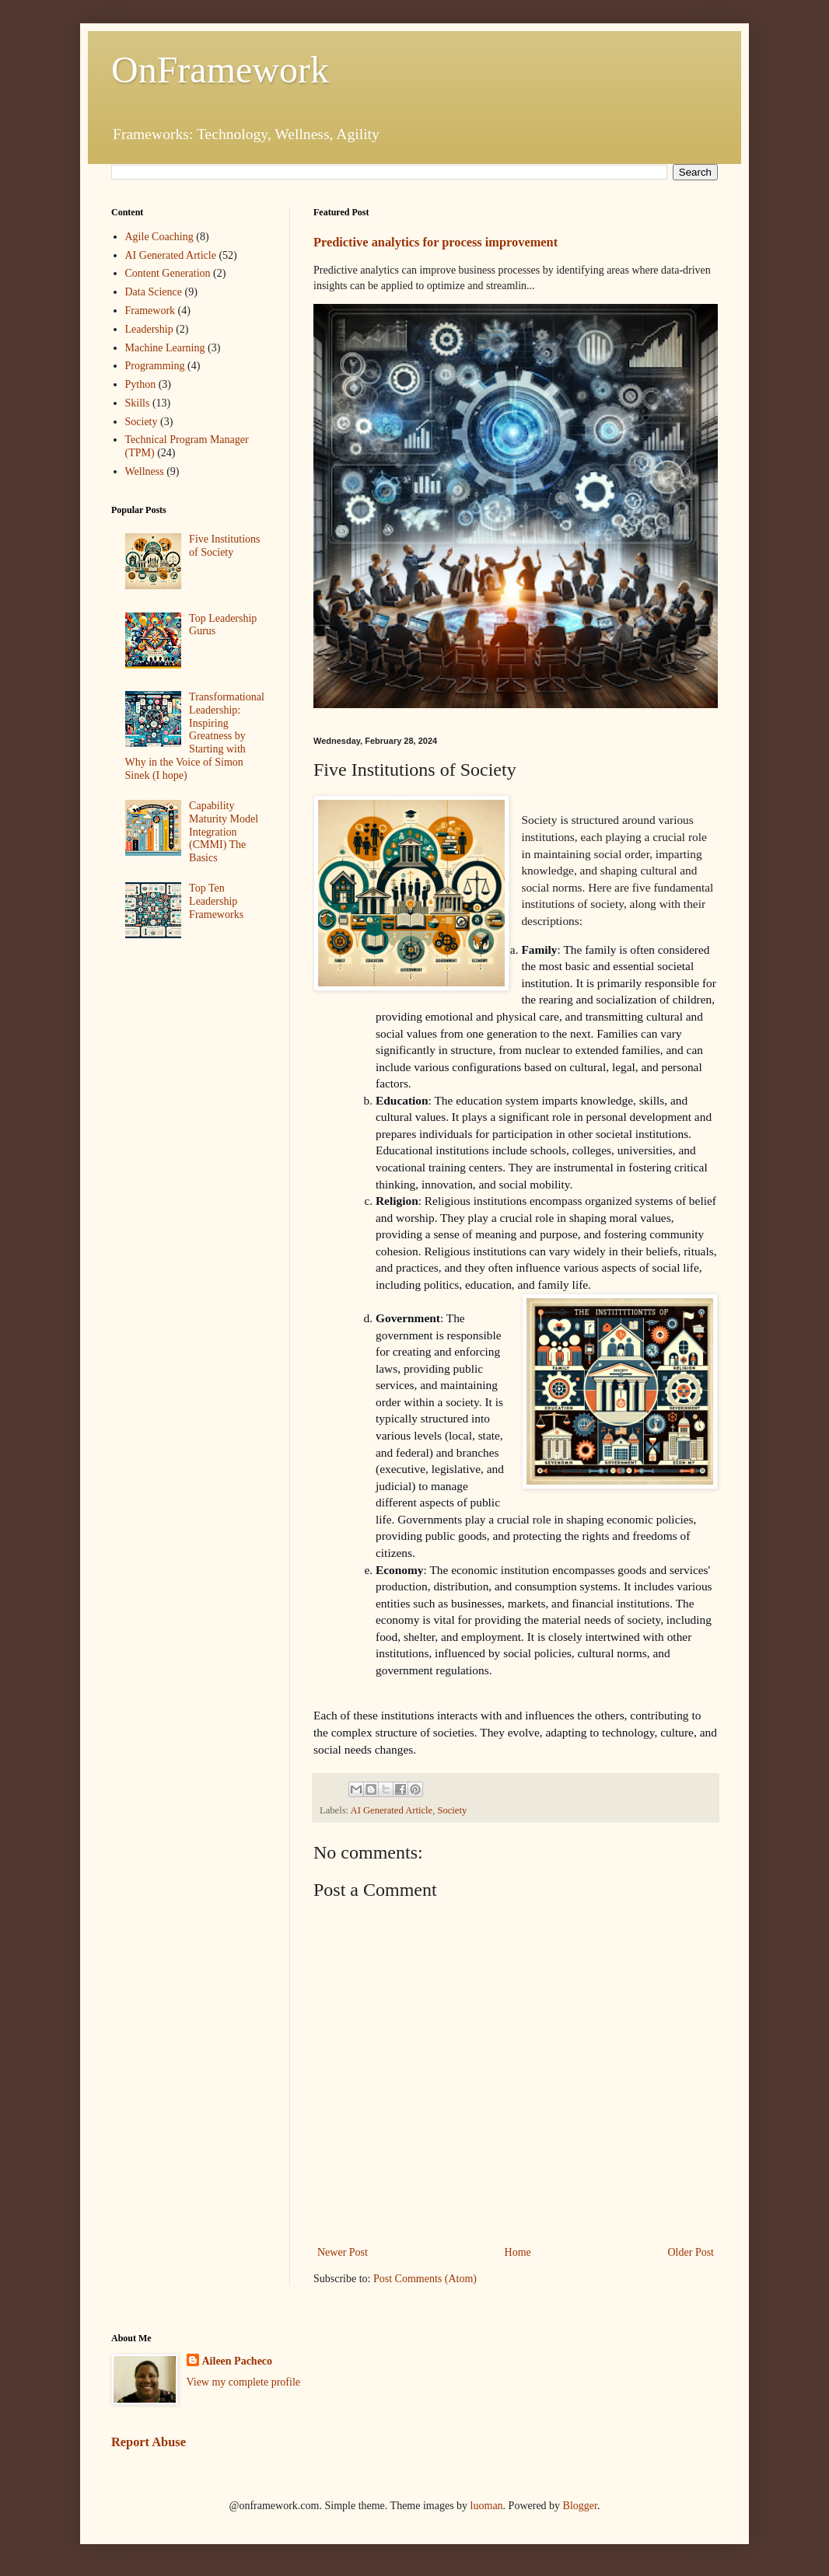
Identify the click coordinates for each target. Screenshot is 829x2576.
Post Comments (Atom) (425, 2279)
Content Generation (168, 273)
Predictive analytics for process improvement (435, 242)
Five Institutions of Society (224, 545)
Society (452, 1810)
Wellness (144, 471)
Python (140, 384)
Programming (155, 366)
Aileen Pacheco (237, 2361)
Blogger (580, 2505)
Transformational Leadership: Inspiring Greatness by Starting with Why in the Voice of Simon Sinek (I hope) (194, 736)
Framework (150, 310)
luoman (486, 2505)
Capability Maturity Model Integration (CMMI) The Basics (223, 832)
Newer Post (342, 2252)
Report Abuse (148, 2442)
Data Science (153, 292)
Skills (137, 403)
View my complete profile (244, 2382)
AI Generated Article (392, 1810)
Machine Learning (165, 348)
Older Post (691, 2252)
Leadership (149, 329)
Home (518, 2252)
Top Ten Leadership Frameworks (216, 901)
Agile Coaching (159, 237)
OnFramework (220, 69)
